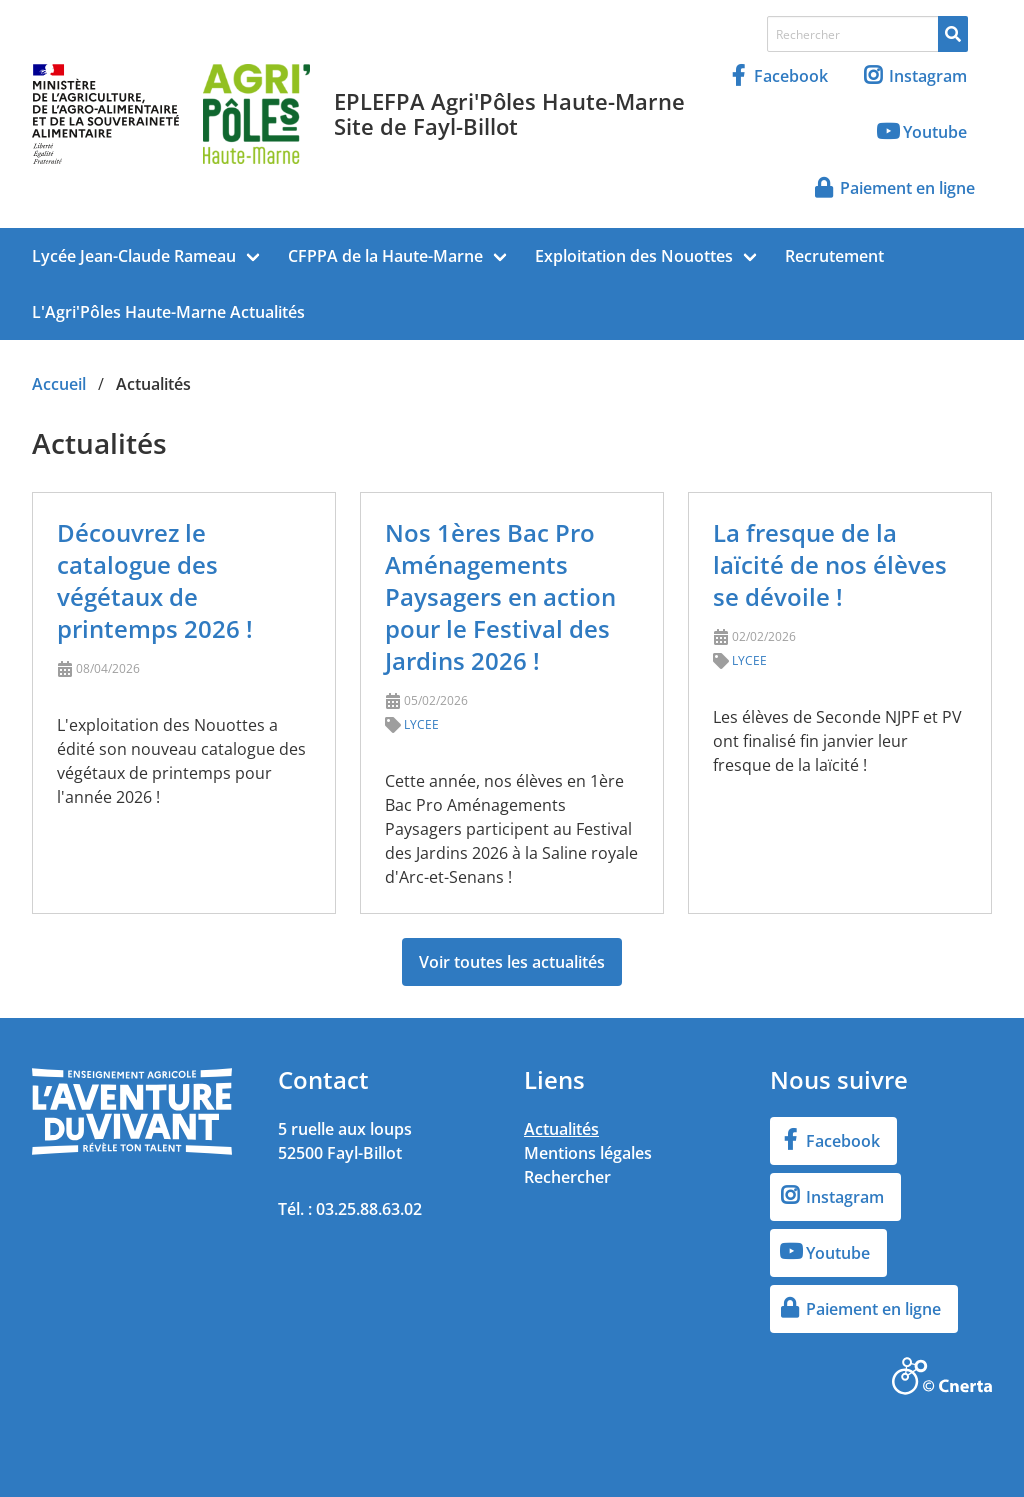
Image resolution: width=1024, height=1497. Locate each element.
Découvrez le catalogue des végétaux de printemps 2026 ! (155, 580)
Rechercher (567, 1177)
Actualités (561, 1129)
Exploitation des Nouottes (634, 256)
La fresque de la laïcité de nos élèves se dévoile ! (830, 564)
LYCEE (421, 724)
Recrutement (834, 256)
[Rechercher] (953, 34)
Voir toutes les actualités (512, 962)
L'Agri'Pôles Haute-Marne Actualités (168, 312)
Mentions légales (588, 1153)
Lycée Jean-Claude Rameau (134, 256)
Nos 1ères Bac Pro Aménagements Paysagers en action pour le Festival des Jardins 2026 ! (500, 596)
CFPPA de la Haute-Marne (385, 256)
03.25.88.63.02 (369, 1209)
